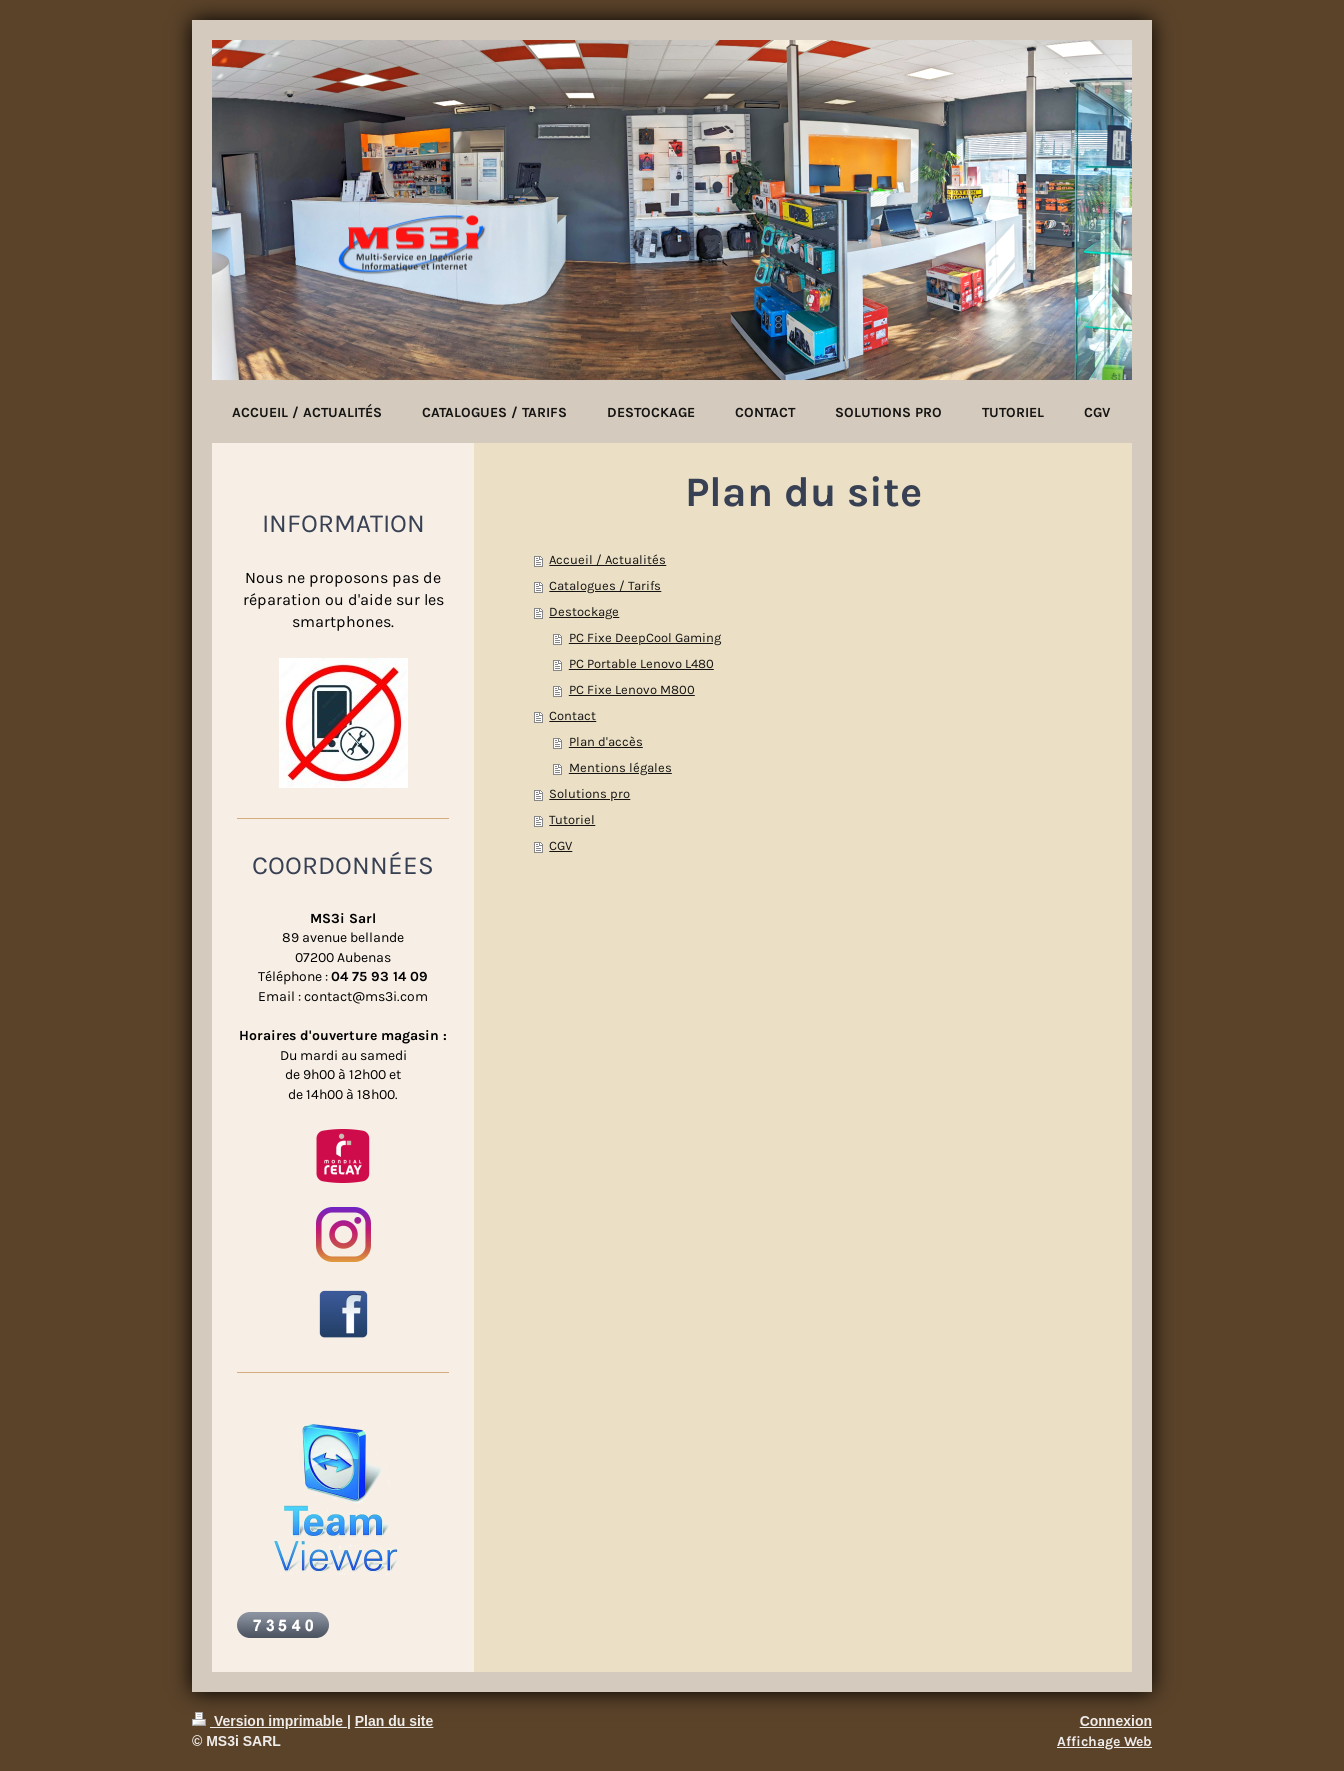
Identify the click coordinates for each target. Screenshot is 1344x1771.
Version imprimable (269, 1721)
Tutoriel (572, 819)
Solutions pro (589, 793)
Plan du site (394, 1721)
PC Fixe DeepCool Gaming (645, 637)
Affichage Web (1104, 1741)
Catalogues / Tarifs (605, 585)
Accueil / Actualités (607, 559)
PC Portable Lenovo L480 (641, 663)
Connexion (1116, 1721)
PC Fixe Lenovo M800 (632, 689)
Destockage (584, 611)
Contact (572, 715)
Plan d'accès (606, 741)
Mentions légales (620, 767)
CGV (560, 845)
